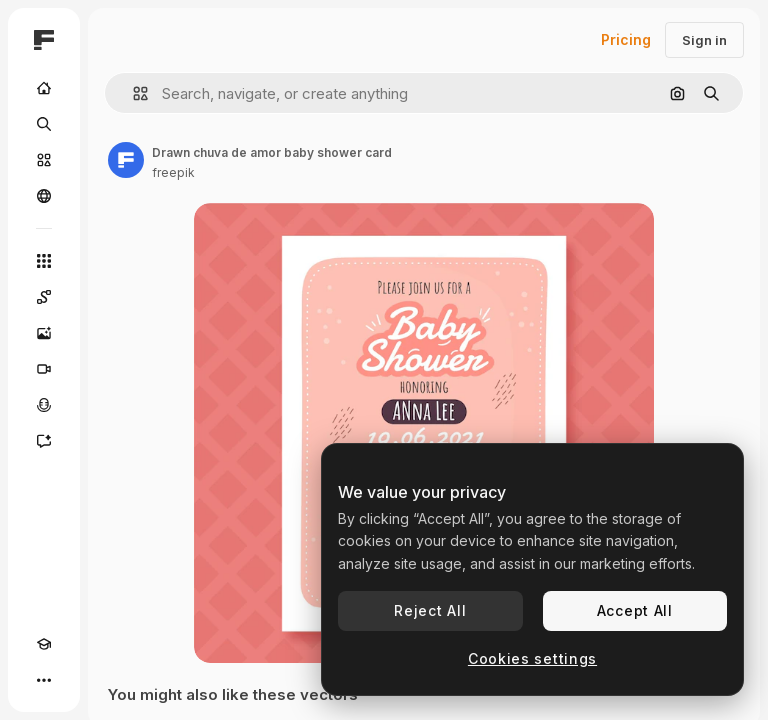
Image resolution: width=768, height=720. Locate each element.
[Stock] (44, 160)
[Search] (44, 124)
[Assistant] (44, 441)
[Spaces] (44, 297)
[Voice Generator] (44, 405)
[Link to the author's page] (126, 160)
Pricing (626, 39)
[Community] (44, 196)
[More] (44, 680)
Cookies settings (532, 658)
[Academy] (44, 644)
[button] (132, 93)
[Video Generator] (44, 369)
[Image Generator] (44, 333)
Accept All (635, 610)
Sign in (704, 40)
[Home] (44, 88)
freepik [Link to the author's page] (173, 172)
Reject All (430, 610)
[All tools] (44, 261)
